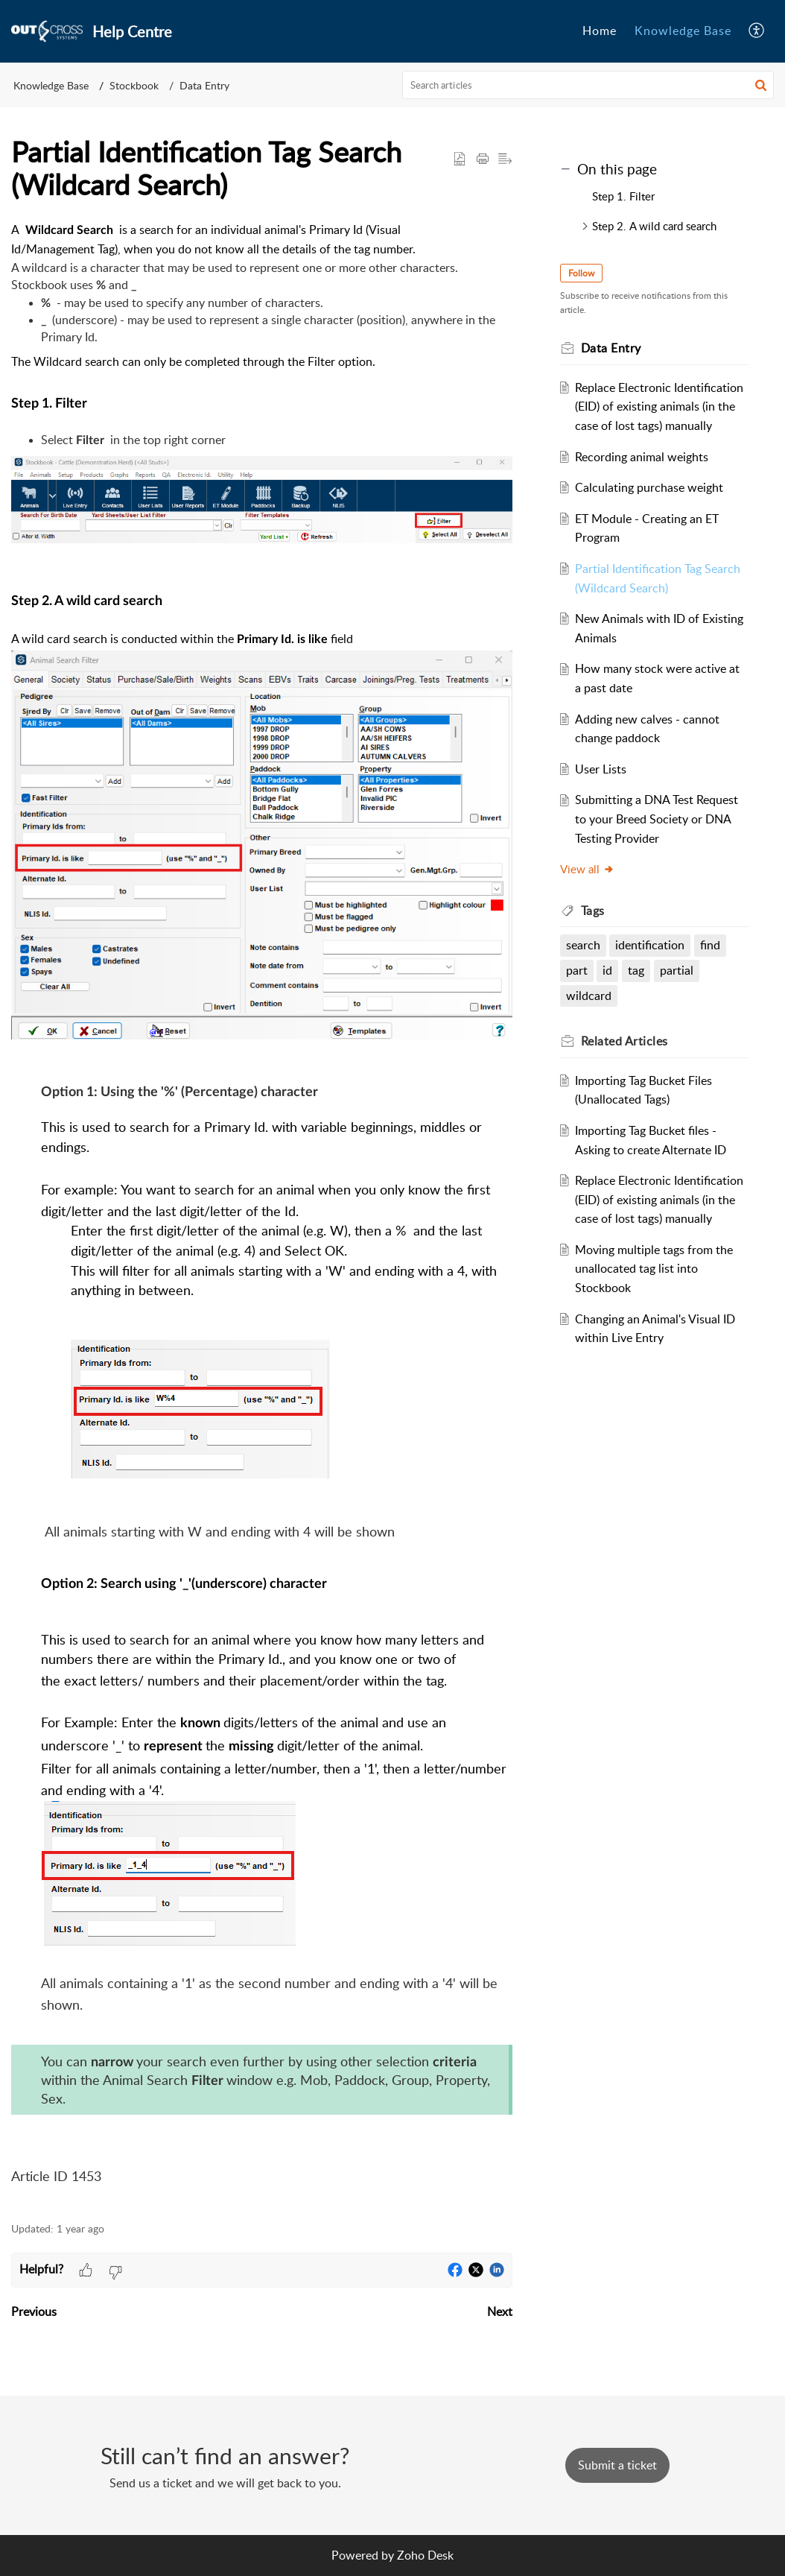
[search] (588, 85)
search (583, 945)
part (577, 970)
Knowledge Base (51, 85)
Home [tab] (599, 30)
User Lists (600, 769)
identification (649, 945)
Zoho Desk (425, 2555)
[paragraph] (261, 1213)
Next (499, 2311)
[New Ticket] (617, 2465)
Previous (34, 2311)
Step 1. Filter (623, 196)
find (710, 945)
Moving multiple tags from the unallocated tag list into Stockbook (654, 1268)
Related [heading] (624, 1041)
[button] (757, 31)
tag (636, 970)
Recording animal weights (641, 457)
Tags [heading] (593, 910)
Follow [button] (581, 273)
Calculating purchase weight (649, 487)
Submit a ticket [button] (617, 2465)
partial (676, 970)
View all (587, 868)
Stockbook (134, 85)
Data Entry (204, 85)
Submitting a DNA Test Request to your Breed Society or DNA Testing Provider (656, 818)
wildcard (588, 995)
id (607, 970)
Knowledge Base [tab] (683, 30)
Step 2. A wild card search (655, 225)
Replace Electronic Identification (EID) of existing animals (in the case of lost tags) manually (659, 406)
